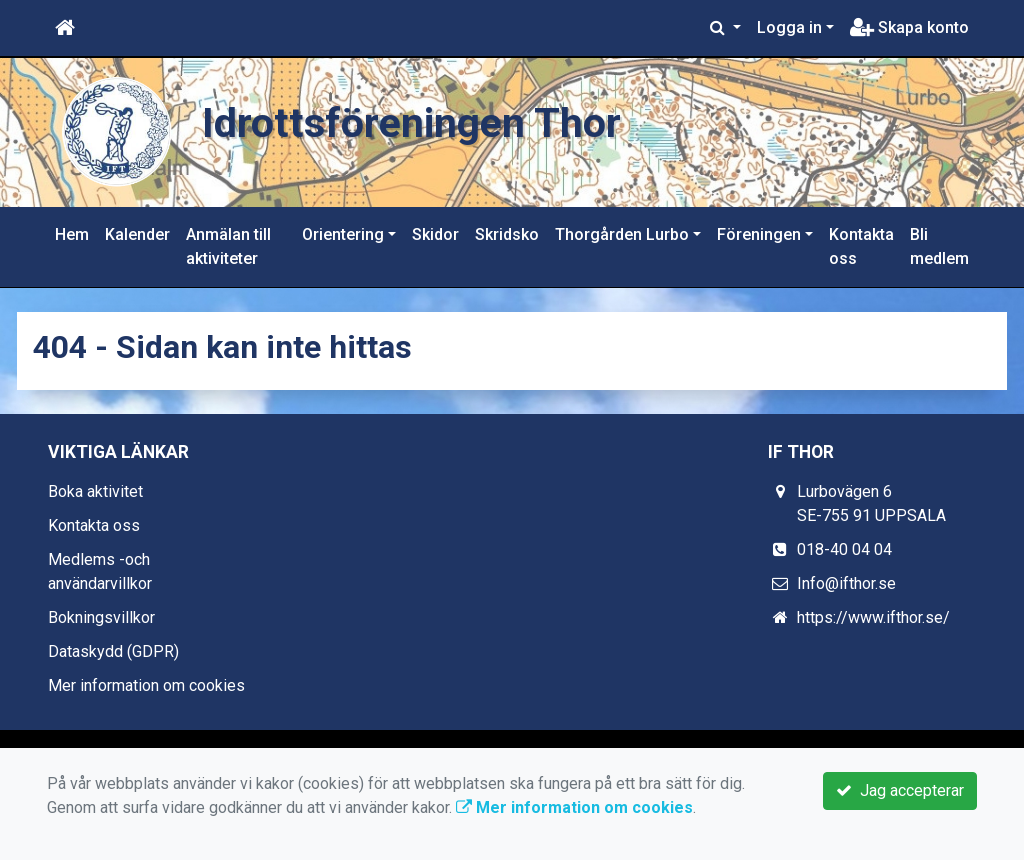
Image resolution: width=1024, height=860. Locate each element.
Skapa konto (909, 27)
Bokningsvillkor (101, 617)
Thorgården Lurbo (622, 234)
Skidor (435, 234)
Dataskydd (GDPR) (113, 651)
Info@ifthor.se (846, 583)
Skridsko (507, 234)
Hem (72, 234)
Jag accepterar (900, 790)
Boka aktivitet (95, 491)
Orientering (343, 234)
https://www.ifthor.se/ (873, 617)
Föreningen (759, 234)
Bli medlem (939, 246)
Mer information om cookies (146, 685)
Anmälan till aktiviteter (228, 246)
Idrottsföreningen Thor (411, 123)
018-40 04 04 (844, 549)
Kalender (137, 234)
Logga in (789, 27)
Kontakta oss (861, 246)
